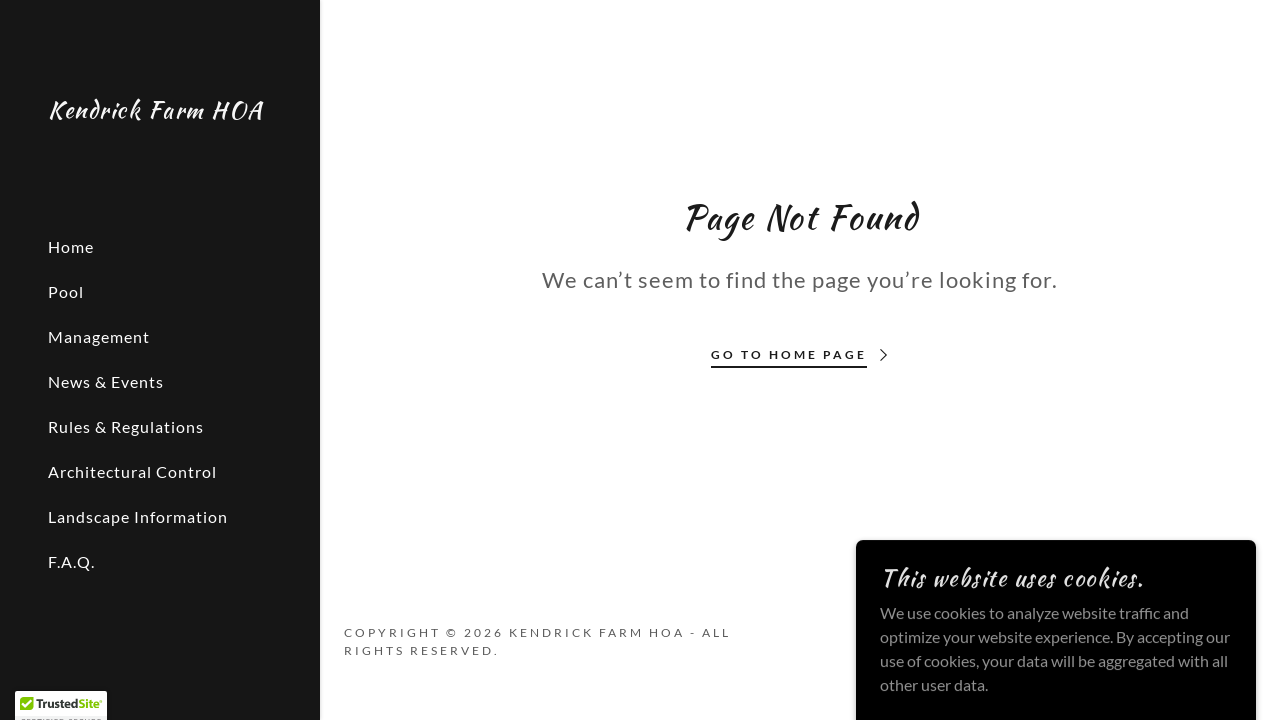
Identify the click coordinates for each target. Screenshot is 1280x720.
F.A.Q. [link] (71, 561)
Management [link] (99, 336)
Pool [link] (66, 291)
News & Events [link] (106, 381)
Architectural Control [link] (132, 471)
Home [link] (71, 246)
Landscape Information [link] (138, 516)
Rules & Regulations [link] (126, 426)
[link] (156, 111)
